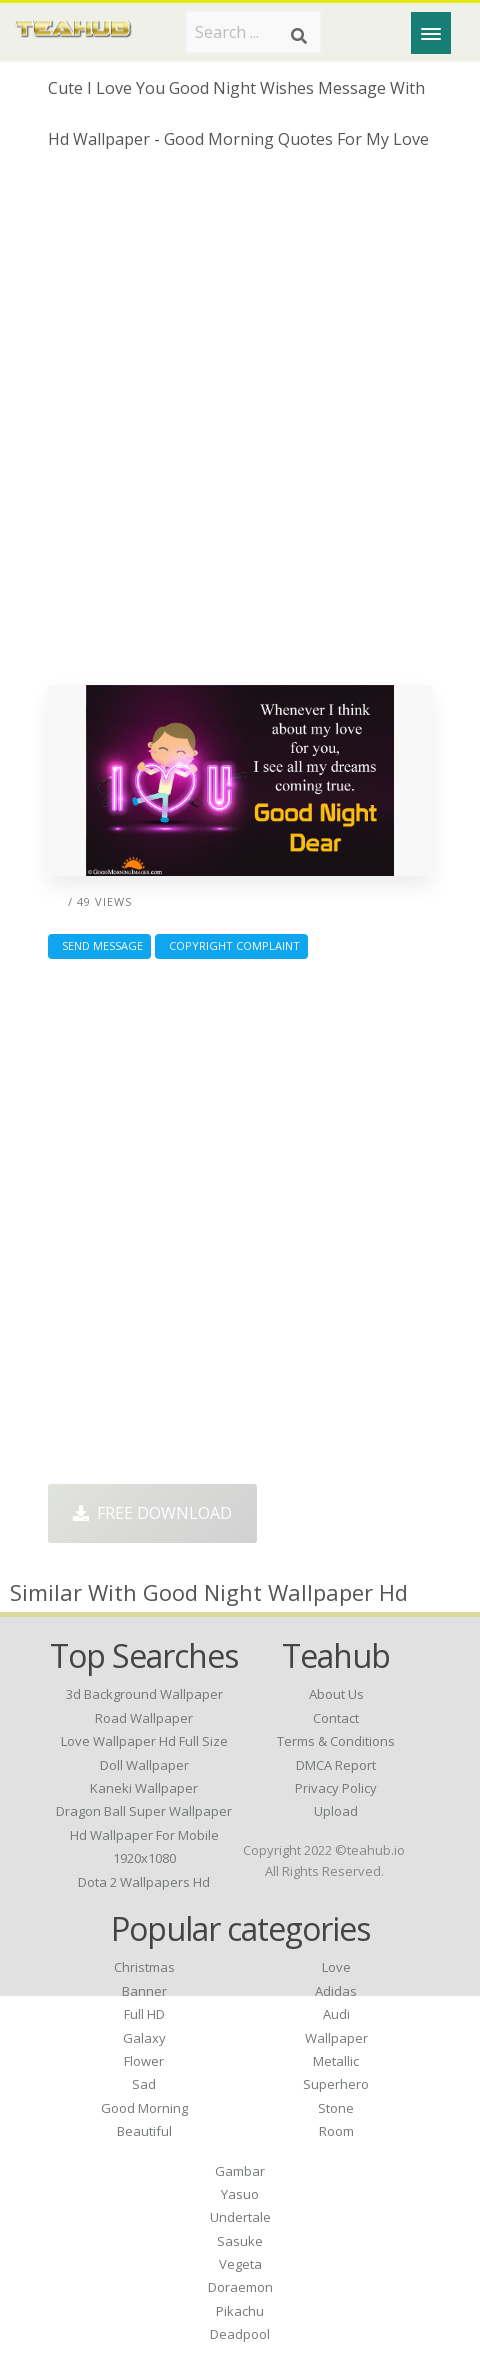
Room (336, 2131)
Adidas (336, 1991)
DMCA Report (336, 1765)
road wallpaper (144, 1718)
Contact (336, 1718)
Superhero (336, 2084)
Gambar (240, 2171)
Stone (336, 2108)
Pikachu (240, 2311)
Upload (336, 1811)
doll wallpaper (144, 1765)
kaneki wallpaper (144, 1788)
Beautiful (144, 2131)
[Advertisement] (240, 425)
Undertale (240, 2217)
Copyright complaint (231, 945)
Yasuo (240, 2194)
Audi (336, 2014)
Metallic (336, 2061)
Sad (144, 2084)
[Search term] (253, 32)
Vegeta (240, 2264)
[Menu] (431, 33)
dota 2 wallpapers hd (144, 1882)
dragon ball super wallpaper (144, 1811)
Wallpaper (336, 2038)
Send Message (99, 945)
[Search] (299, 36)
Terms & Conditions (336, 1741)
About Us (336, 1694)
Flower (144, 2061)
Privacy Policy (336, 1788)
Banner (144, 1991)
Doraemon (240, 2287)
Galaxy (144, 2038)
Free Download (152, 1513)
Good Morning (144, 2108)
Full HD (144, 2014)
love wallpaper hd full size (144, 1741)
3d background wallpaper (144, 1694)
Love (336, 1967)
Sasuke (240, 2241)
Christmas (144, 1967)
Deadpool (240, 2334)
